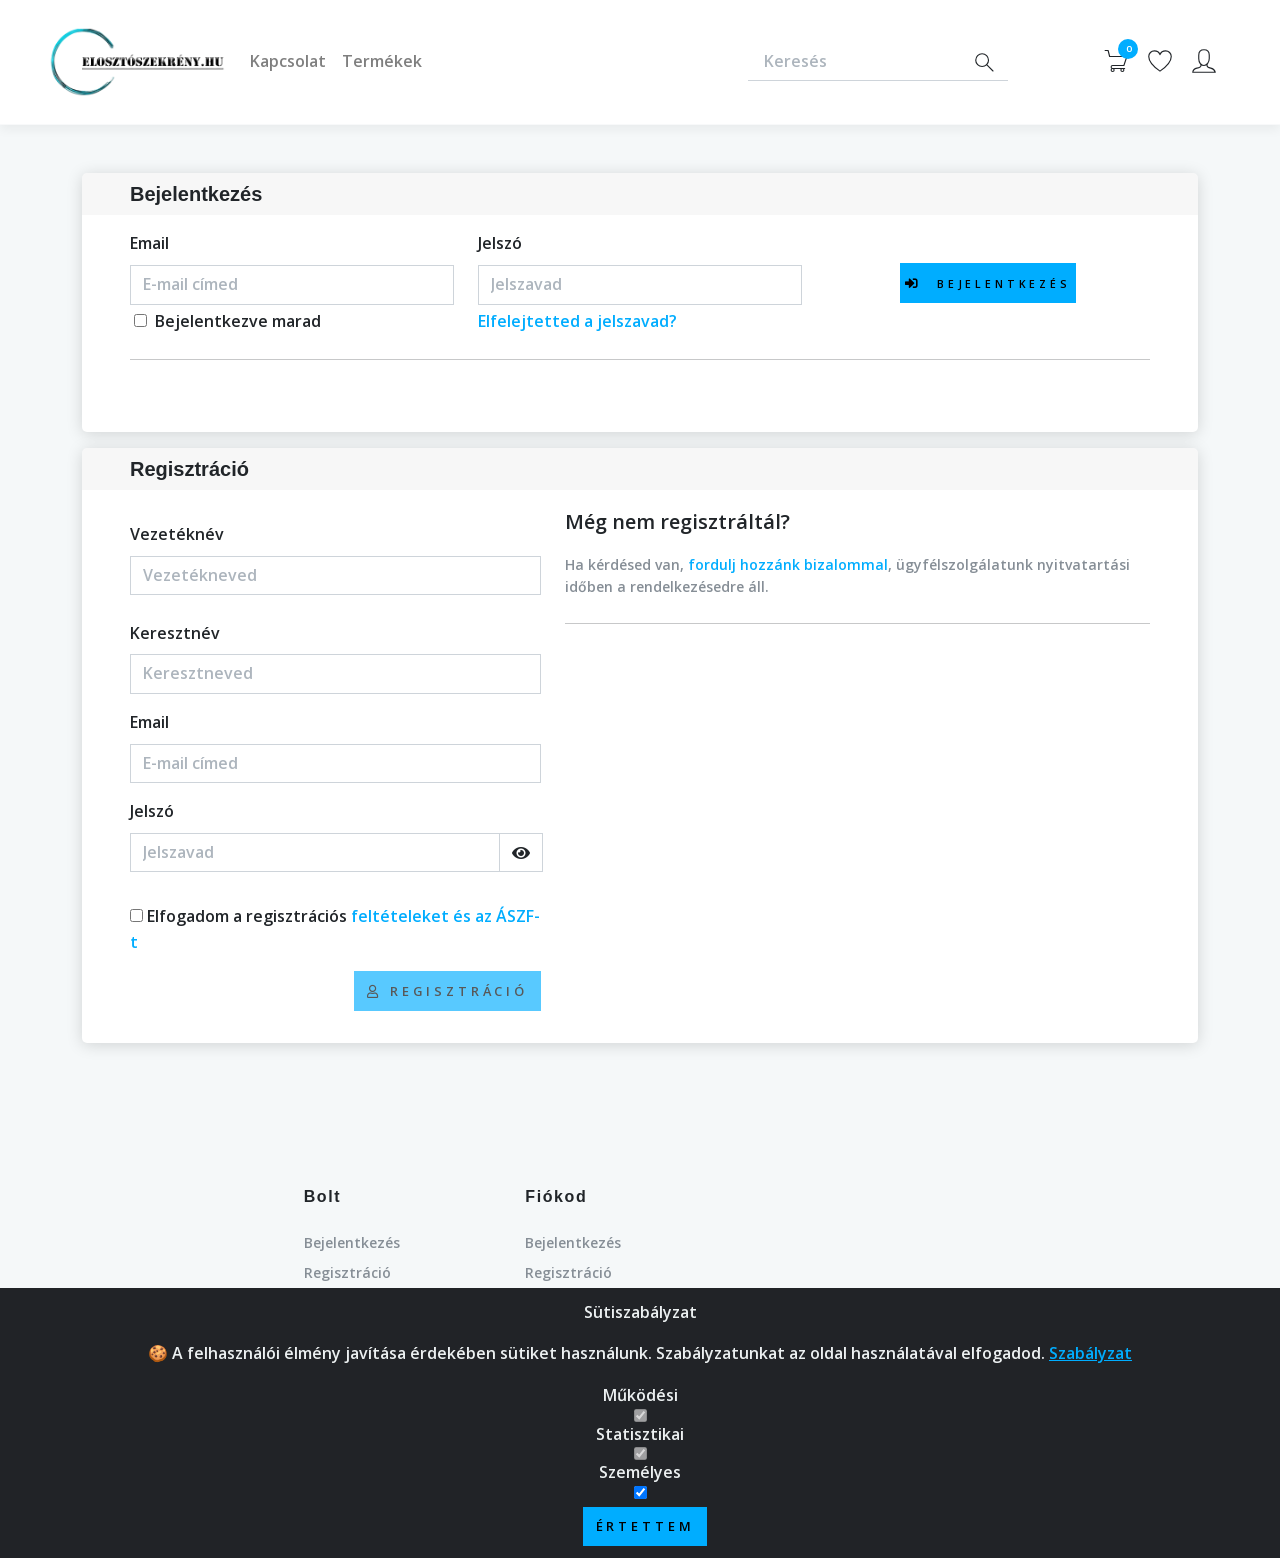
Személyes (640, 1474)
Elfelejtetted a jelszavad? (577, 321)
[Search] (984, 62)
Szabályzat (1090, 1355)
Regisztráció (347, 1272)
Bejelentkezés (352, 1242)
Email (149, 243)
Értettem (645, 1528)
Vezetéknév (177, 534)
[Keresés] (854, 62)
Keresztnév (175, 633)
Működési (640, 1397)
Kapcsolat (288, 61)
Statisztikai (640, 1436)
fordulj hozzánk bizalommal (788, 564)
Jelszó (500, 243)
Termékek (382, 61)
